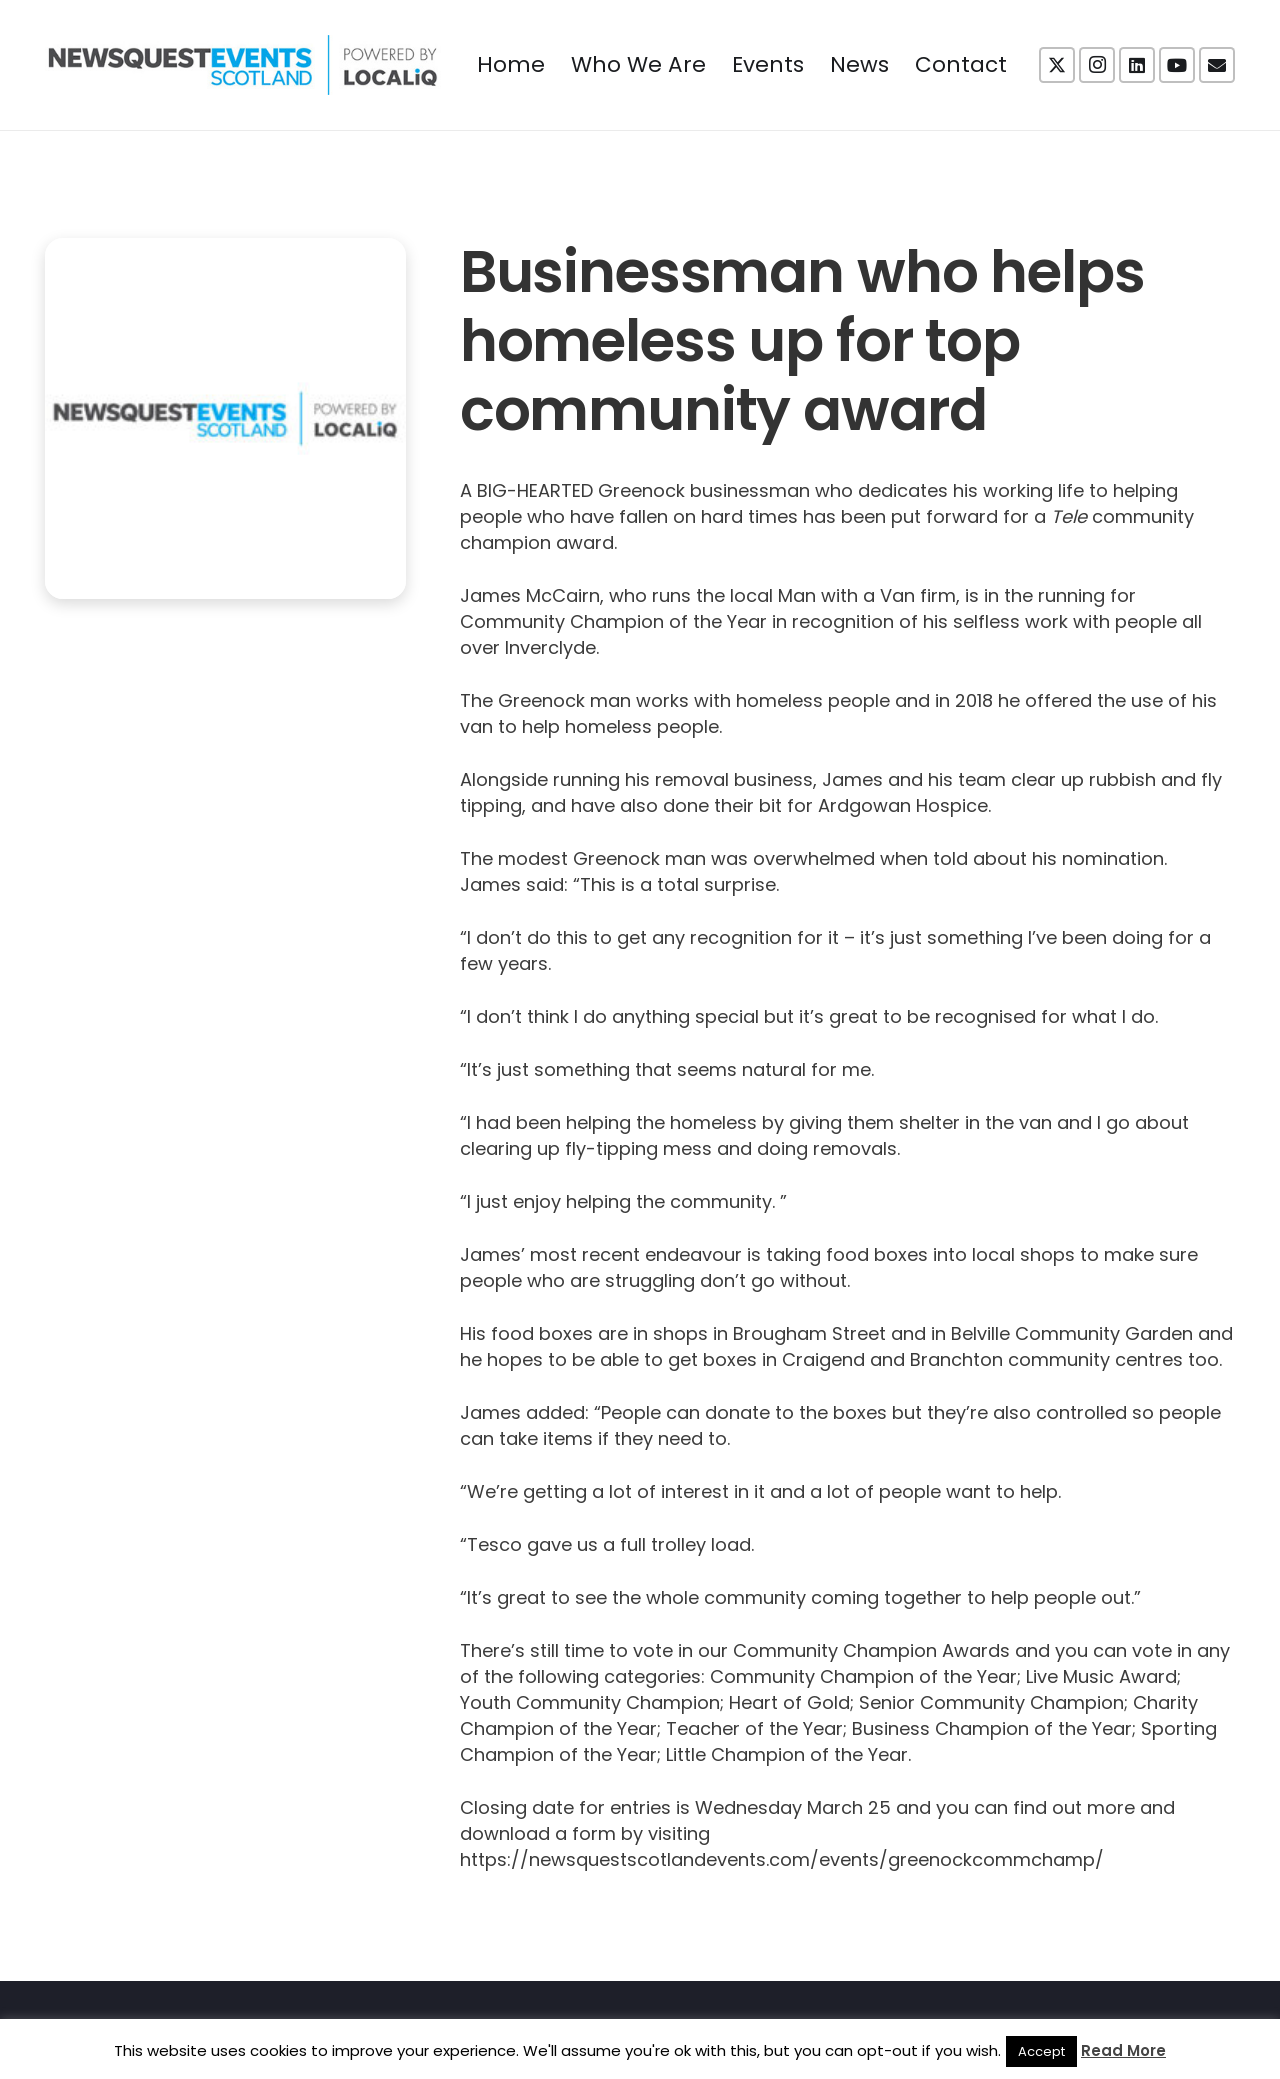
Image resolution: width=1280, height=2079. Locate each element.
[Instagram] (1097, 65)
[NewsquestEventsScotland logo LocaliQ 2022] (243, 65)
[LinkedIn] (1137, 65)
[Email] (1217, 65)
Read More (1123, 2050)
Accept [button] (1041, 2051)
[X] (1057, 65)
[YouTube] (1177, 65)
